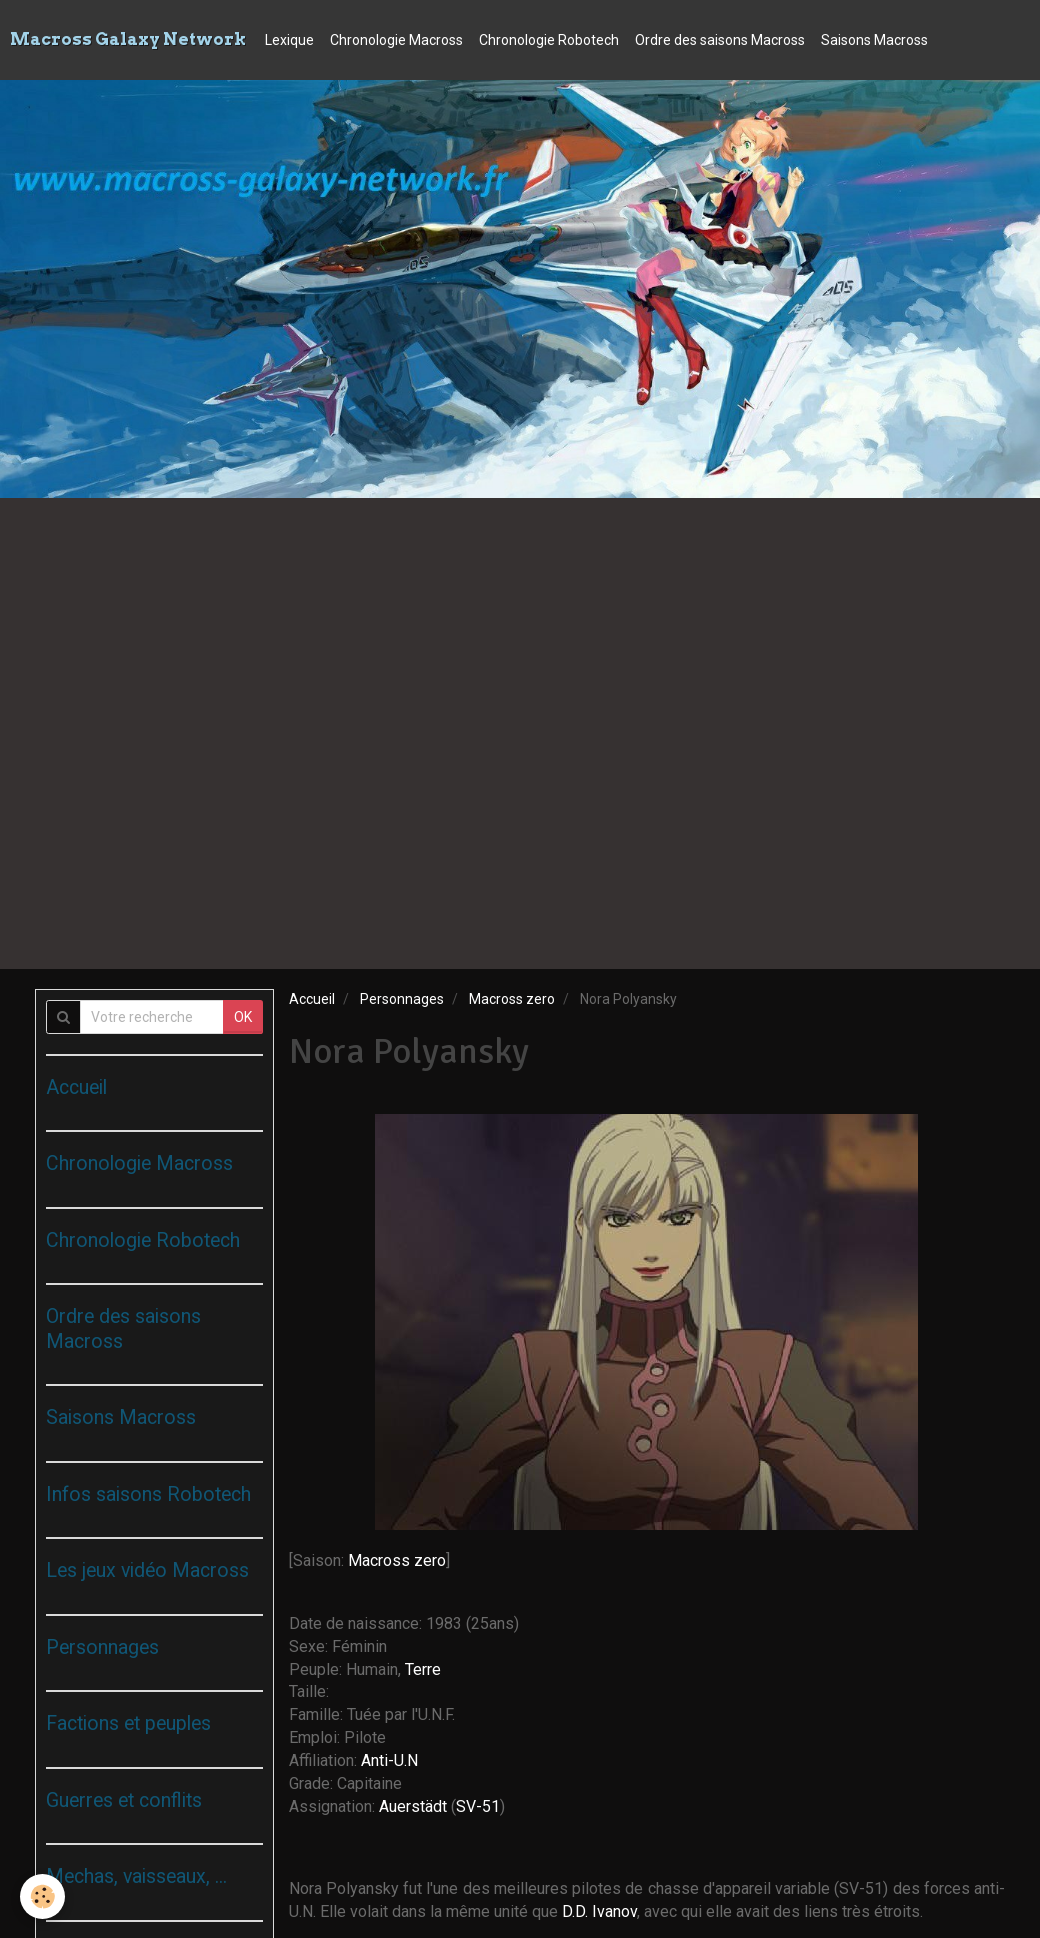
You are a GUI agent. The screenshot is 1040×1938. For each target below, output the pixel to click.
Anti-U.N (389, 1760)
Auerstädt (415, 1806)
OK (243, 1017)
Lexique (289, 40)
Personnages (402, 999)
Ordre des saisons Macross (720, 40)
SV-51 (478, 1806)
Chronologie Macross (396, 40)
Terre (423, 1669)
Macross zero (512, 999)
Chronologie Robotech (549, 40)
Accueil (312, 999)
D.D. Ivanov (599, 1911)
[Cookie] (42, 1896)
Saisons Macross (874, 40)
